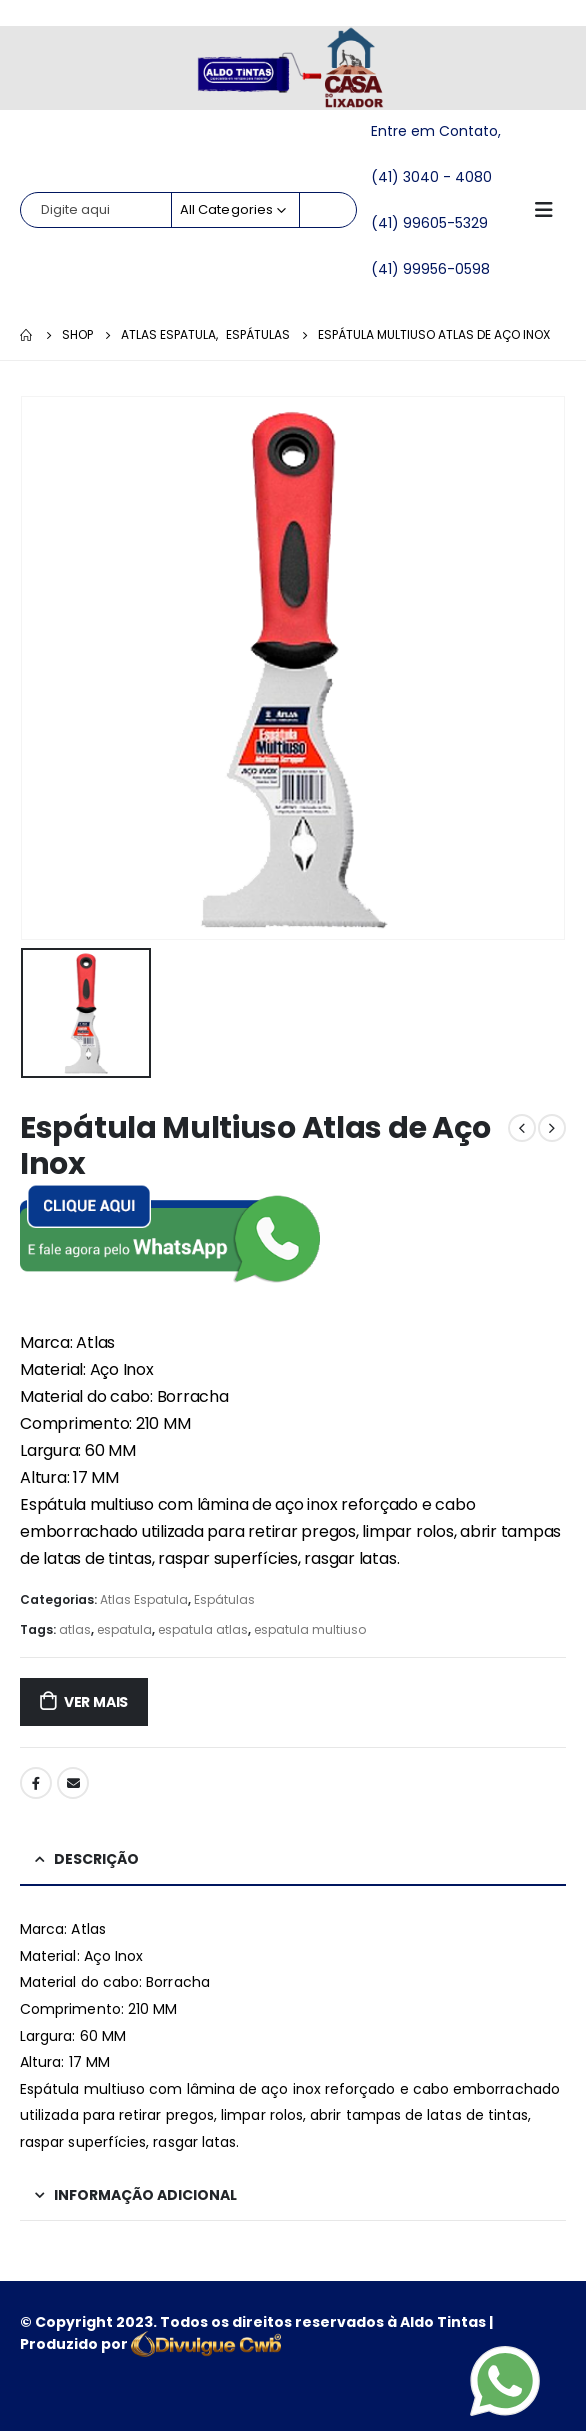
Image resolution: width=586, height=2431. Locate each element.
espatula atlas (203, 1629)
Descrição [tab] (96, 1859)
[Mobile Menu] (550, 210)
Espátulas (224, 1599)
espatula (124, 1629)
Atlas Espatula (144, 1599)
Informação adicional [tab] (145, 2195)
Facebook (36, 1783)
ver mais (96, 1702)
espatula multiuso (310, 1629)
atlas (75, 1629)
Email (73, 1783)
